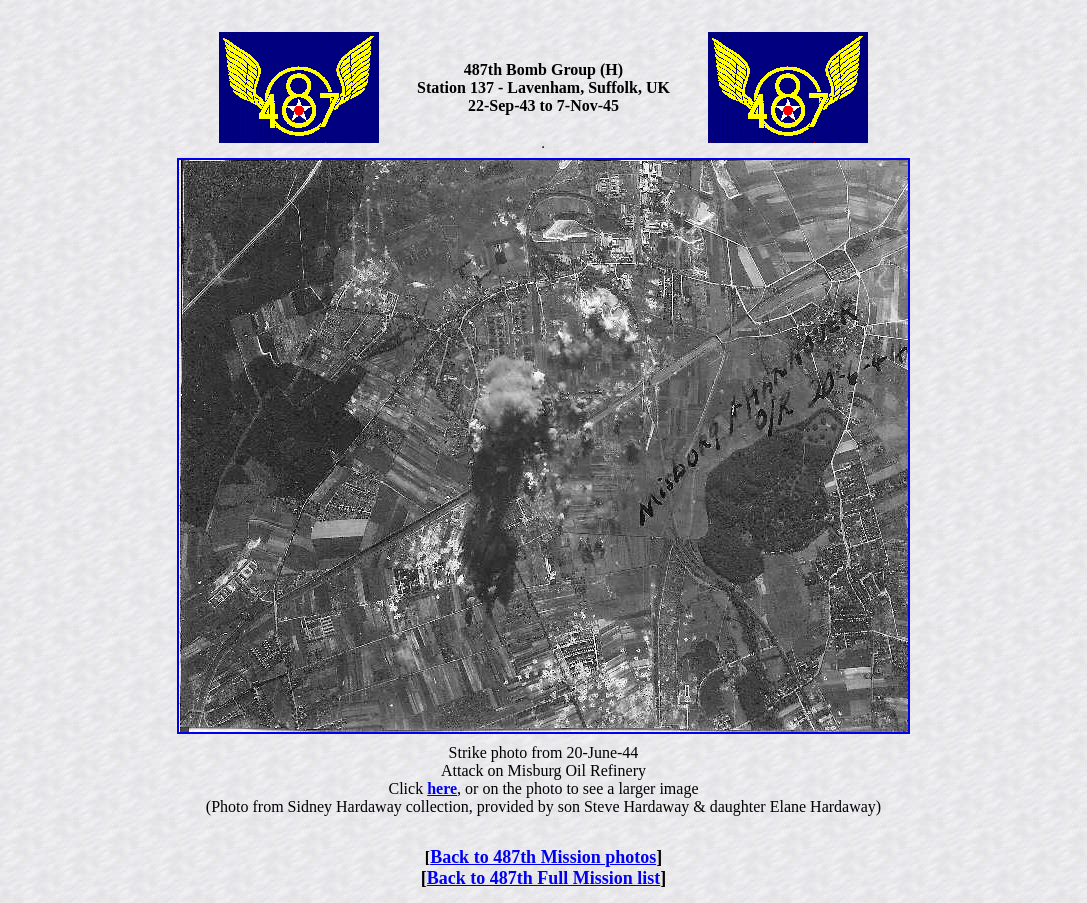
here (442, 788)
